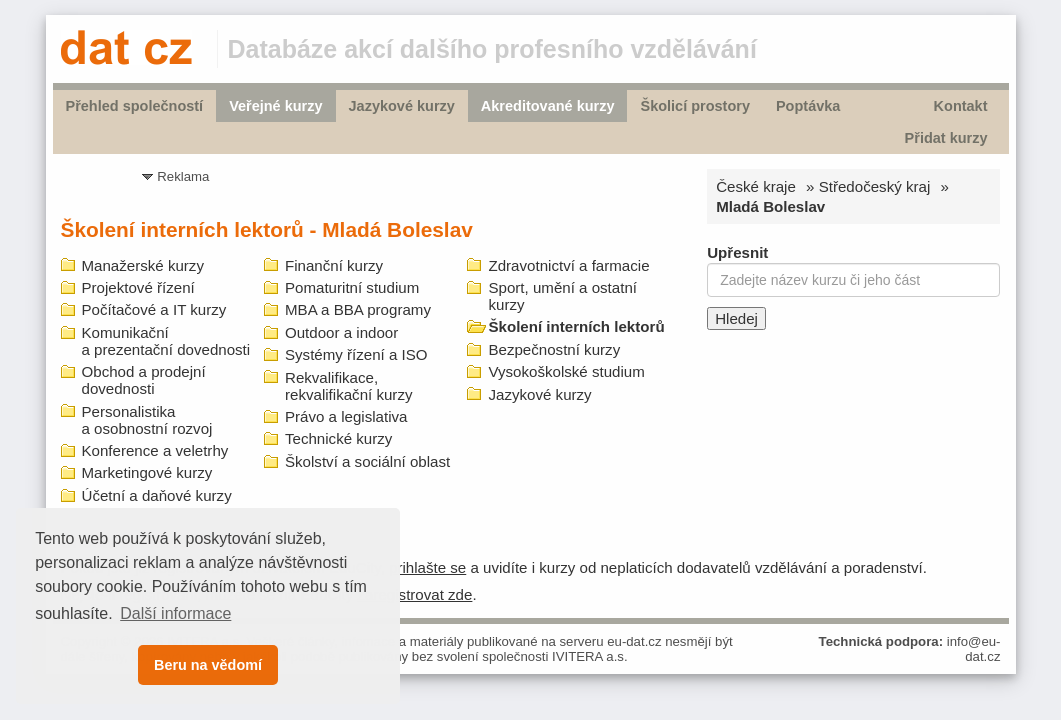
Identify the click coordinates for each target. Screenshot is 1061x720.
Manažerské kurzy (143, 265)
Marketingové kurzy (147, 472)
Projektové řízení (138, 287)
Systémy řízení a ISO (356, 354)
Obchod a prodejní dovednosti (144, 380)
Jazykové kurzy (402, 106)
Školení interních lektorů (576, 326)
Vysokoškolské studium (566, 371)
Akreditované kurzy (548, 106)
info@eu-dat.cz (974, 649)
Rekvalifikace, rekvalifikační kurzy (349, 386)
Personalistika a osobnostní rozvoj (147, 420)
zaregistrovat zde (414, 594)
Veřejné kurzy (275, 106)
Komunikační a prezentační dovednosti (166, 341)
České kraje (756, 186)
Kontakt (961, 106)
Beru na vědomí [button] (208, 665)
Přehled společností (135, 106)
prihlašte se (427, 567)
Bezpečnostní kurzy (554, 349)
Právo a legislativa (346, 416)
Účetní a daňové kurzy (157, 495)
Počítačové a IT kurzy (154, 309)
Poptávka (808, 106)
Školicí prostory (694, 106)
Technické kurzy (338, 438)
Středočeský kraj (875, 186)
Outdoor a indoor (341, 332)
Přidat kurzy (946, 138)
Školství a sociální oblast (367, 461)
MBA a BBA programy (358, 309)
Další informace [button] (175, 613)
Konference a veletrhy (155, 450)
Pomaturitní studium (352, 287)
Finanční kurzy (334, 265)
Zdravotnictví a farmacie (568, 265)
